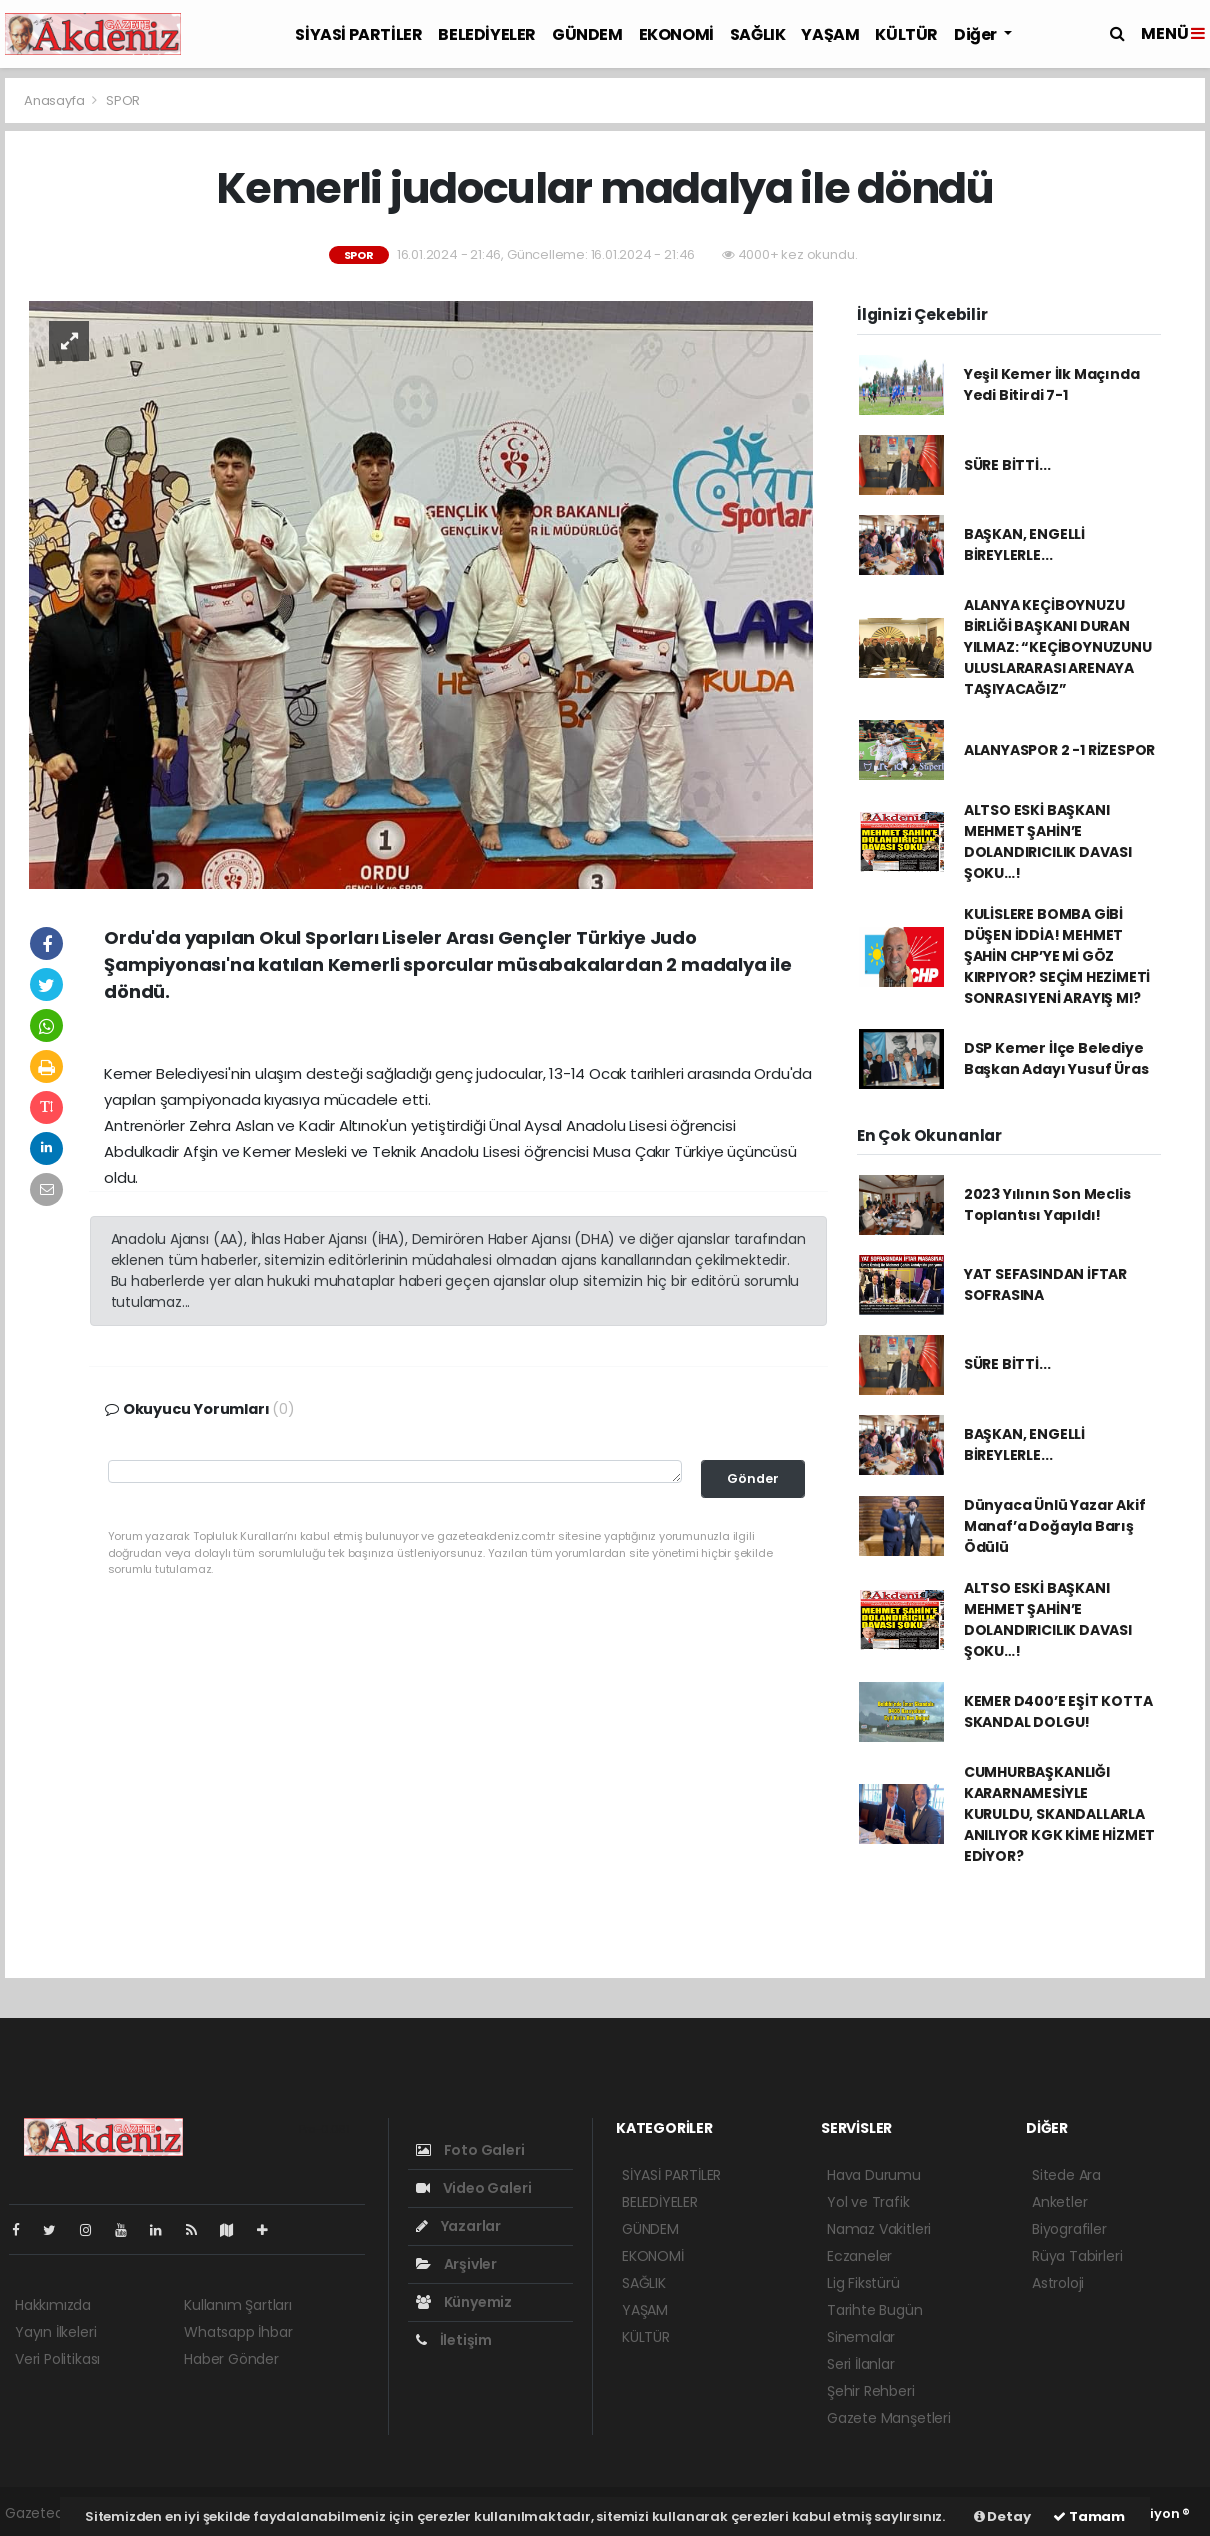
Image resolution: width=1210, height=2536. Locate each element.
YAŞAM (830, 34)
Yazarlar (458, 2226)
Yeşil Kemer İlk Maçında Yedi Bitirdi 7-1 (1052, 384)
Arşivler (456, 2264)
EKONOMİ (676, 34)
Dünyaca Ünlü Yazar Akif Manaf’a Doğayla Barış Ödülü (1055, 1526)
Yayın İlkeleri (55, 2332)
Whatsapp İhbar (238, 2332)
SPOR (123, 100)
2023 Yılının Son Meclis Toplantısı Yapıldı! (1047, 1204)
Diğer (977, 34)
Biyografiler (1069, 2229)
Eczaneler (859, 2256)
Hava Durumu (874, 2175)
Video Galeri (473, 2188)
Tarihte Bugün (875, 2310)
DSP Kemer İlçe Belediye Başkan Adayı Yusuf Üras (1056, 1058)
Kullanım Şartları (238, 2305)
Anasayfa (55, 100)
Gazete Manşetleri (889, 2418)
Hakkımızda (53, 2305)
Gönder (753, 1478)
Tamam (1089, 2516)
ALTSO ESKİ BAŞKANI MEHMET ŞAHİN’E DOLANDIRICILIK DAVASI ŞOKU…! (1048, 841)
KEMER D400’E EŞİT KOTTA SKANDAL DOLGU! (1058, 1711)
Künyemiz (464, 2302)
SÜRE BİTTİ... (1007, 465)
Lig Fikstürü (863, 2283)
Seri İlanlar (861, 2364)
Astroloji (1058, 2283)
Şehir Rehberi (871, 2391)
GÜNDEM (587, 34)
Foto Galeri (470, 2150)
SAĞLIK (758, 34)
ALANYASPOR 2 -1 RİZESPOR (1059, 750)
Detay (1002, 2516)
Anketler (1059, 2202)
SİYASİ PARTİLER (358, 34)
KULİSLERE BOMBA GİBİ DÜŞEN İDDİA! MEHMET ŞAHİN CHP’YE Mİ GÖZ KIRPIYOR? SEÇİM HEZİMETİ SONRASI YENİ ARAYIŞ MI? (1057, 956)
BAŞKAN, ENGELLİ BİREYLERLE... (1024, 544)
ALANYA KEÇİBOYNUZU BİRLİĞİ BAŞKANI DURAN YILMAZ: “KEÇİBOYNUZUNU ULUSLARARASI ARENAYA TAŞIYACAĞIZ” (1058, 647)
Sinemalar (861, 2337)
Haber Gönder (231, 2359)
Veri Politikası (57, 2359)
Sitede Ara (1066, 2175)
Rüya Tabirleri (1077, 2256)
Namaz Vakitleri (879, 2229)
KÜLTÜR (906, 34)
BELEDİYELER (487, 34)
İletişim (454, 2340)
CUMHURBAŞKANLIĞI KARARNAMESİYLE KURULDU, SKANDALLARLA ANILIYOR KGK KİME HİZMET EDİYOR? (1059, 1814)
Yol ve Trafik (868, 2202)
